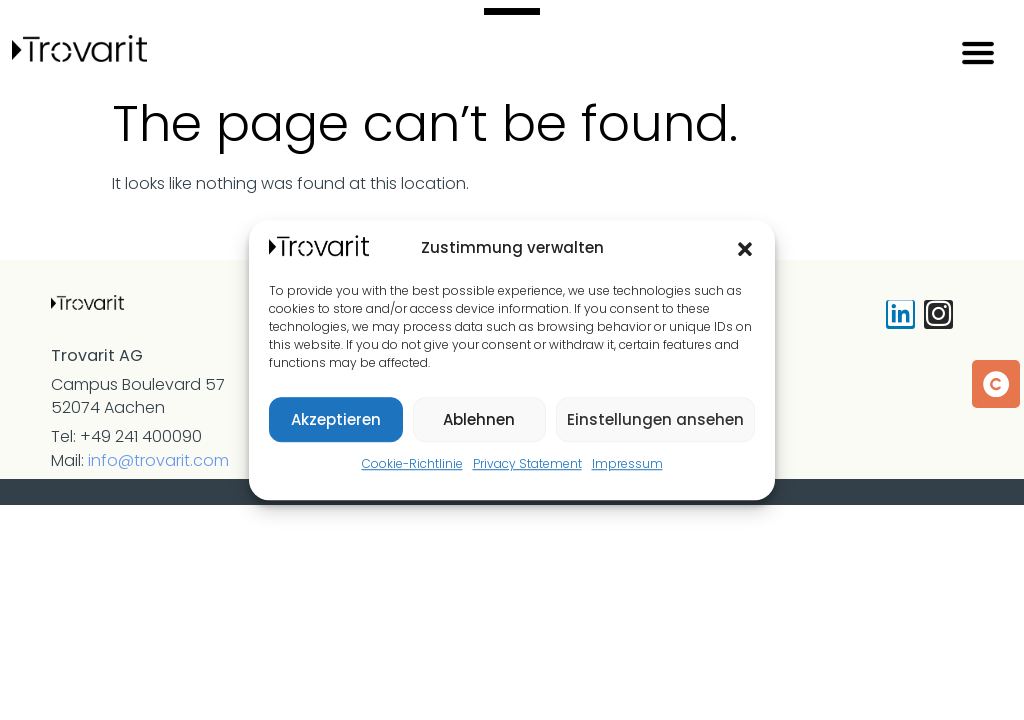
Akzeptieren (336, 419)
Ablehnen (479, 419)
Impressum (627, 463)
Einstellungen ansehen (655, 419)
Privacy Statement (527, 463)
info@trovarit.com (158, 460)
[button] (745, 249)
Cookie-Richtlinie (412, 463)
